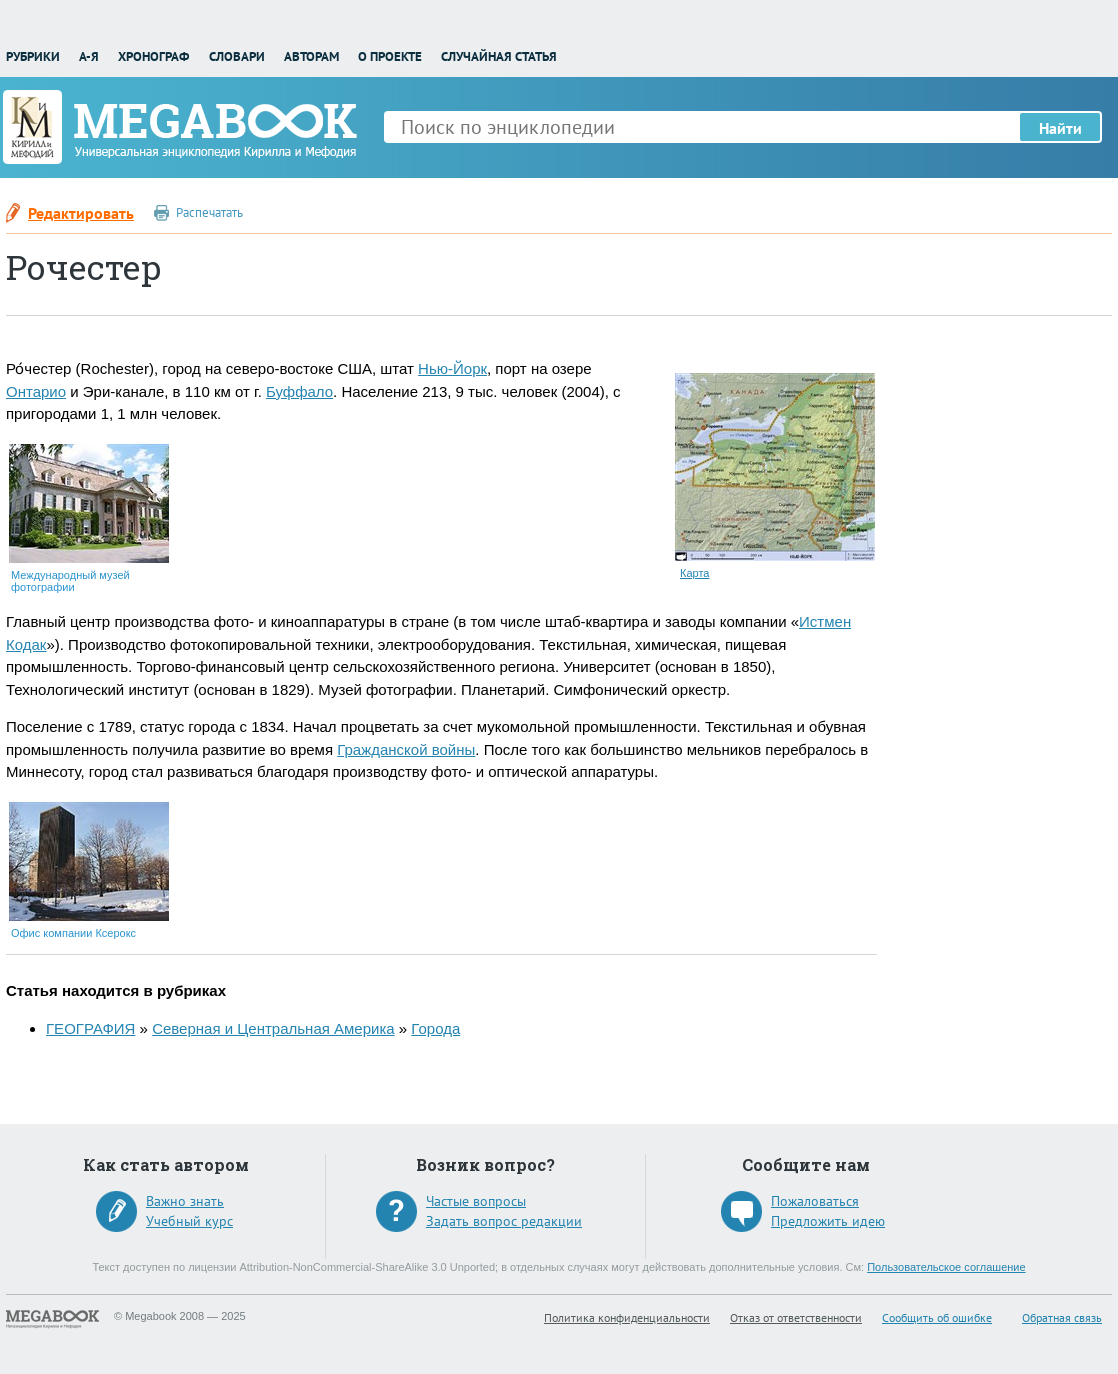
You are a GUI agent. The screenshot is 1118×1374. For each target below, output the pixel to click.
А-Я (89, 56)
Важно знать (185, 1201)
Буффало (299, 391)
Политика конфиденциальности (627, 1317)
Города (435, 1028)
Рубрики (33, 56)
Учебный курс (189, 1221)
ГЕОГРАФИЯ (90, 1028)
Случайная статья (499, 56)
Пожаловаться (815, 1201)
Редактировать (81, 213)
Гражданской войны (406, 749)
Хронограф (153, 56)
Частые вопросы (476, 1201)
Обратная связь (1062, 1317)
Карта (694, 573)
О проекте (390, 56)
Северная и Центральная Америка (273, 1028)
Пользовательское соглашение (946, 1267)
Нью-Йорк (452, 368)
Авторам (311, 56)
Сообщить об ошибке (937, 1317)
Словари (237, 56)
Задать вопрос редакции (504, 1221)
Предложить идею (828, 1221)
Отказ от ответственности (796, 1317)
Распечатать (209, 212)
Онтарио (36, 391)
